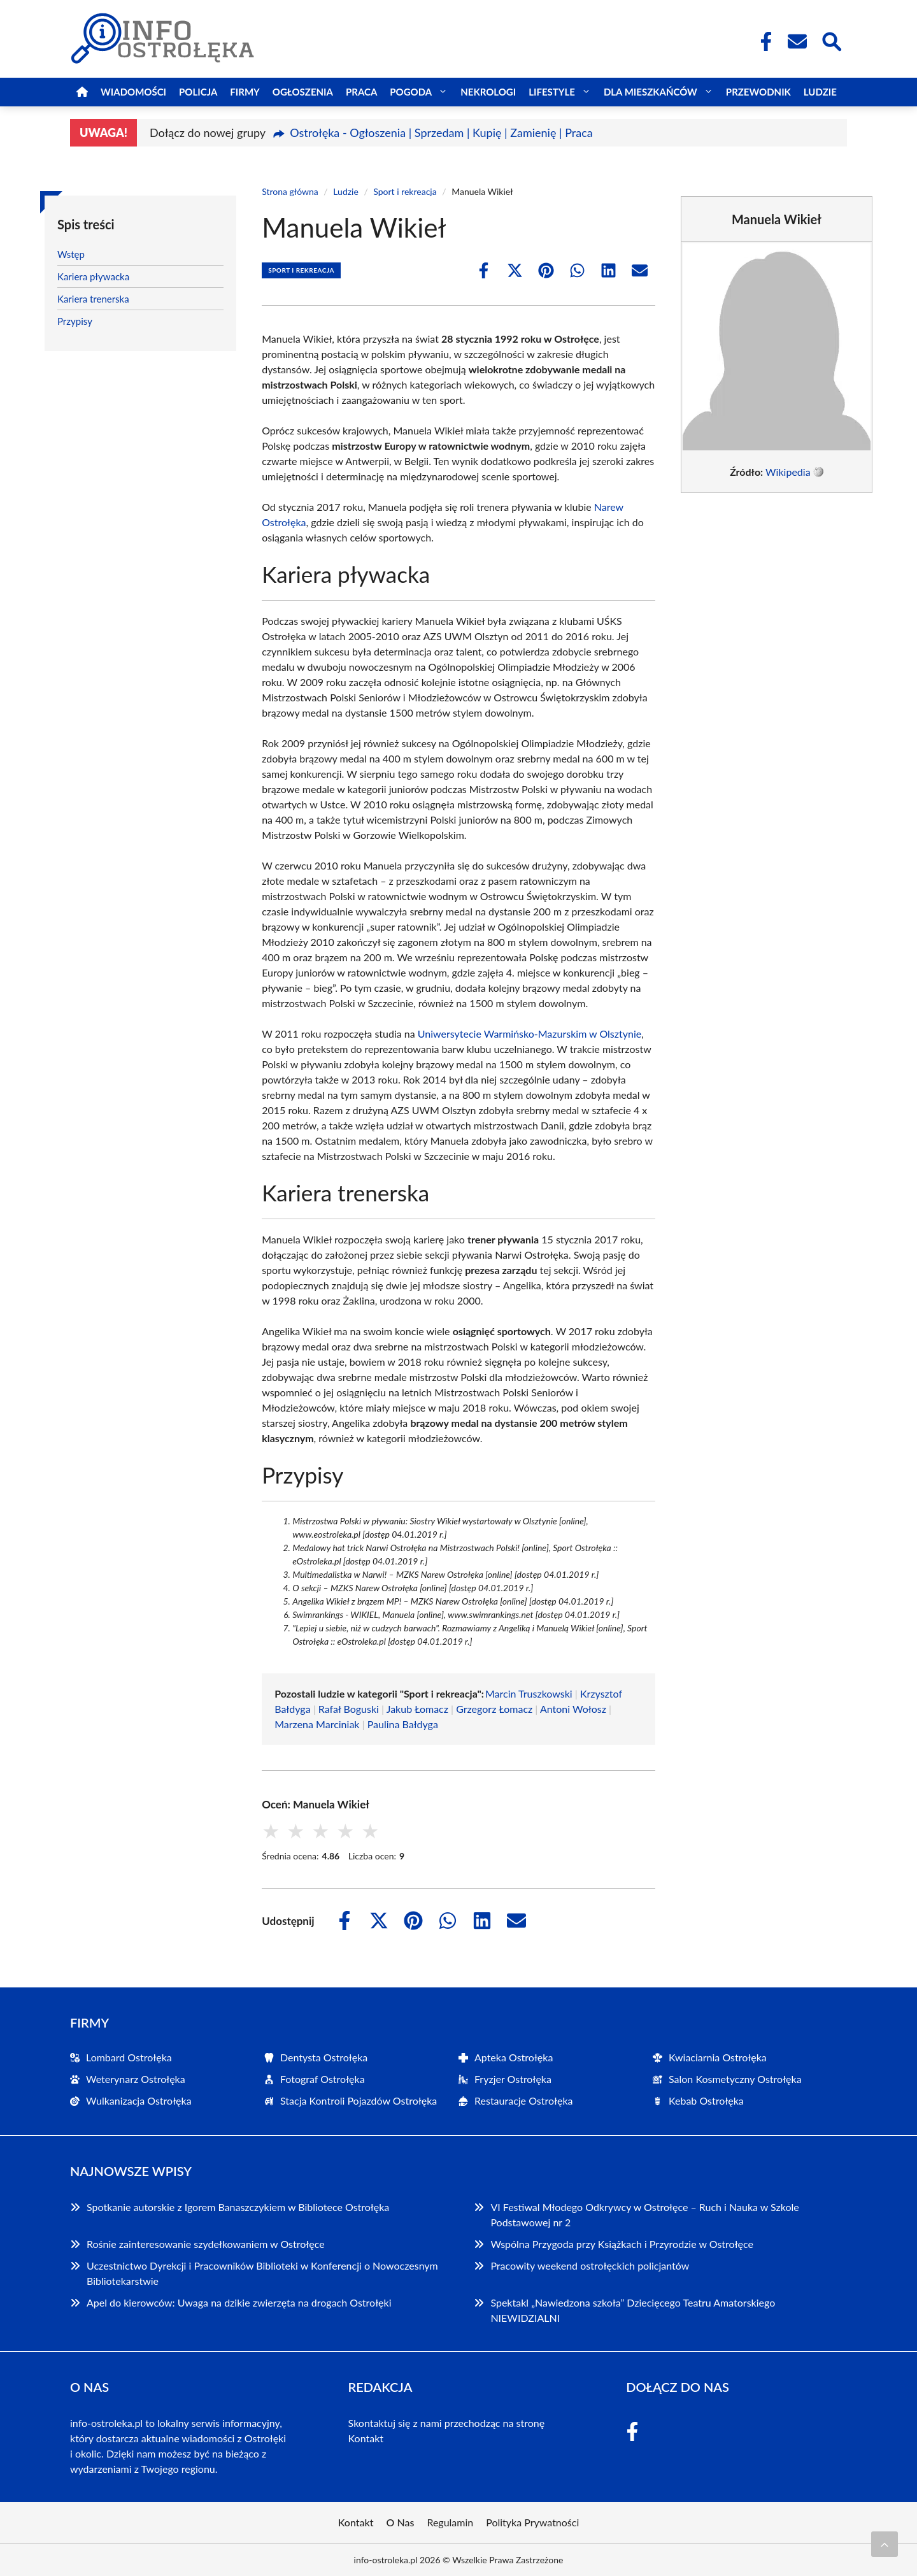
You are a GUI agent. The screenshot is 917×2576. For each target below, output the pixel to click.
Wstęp (71, 254)
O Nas (401, 2522)
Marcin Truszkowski (528, 1693)
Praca (361, 91)
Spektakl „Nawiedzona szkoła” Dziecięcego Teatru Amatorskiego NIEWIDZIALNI (632, 2310)
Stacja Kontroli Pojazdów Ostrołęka (358, 2100)
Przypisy (74, 321)
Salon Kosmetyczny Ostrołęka (735, 2079)
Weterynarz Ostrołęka (135, 2079)
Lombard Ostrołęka (129, 2057)
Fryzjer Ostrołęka (512, 2079)
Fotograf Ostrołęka (322, 2079)
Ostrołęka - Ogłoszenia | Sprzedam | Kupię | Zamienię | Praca (441, 132)
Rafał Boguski (348, 1709)
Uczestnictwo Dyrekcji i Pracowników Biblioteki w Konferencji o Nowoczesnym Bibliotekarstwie (262, 2273)
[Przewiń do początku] (884, 2544)
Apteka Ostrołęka (513, 2057)
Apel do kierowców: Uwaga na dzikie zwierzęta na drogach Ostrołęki (239, 2302)
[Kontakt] (797, 41)
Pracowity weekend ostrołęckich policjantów (589, 2265)
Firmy (244, 91)
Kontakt (365, 2438)
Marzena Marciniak (316, 1724)
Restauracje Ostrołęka (523, 2100)
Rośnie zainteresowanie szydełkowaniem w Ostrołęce (206, 2244)
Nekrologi (488, 91)
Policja (198, 91)
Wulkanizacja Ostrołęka (139, 2100)
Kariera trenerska (93, 298)
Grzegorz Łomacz (494, 1709)
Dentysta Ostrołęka (323, 2057)
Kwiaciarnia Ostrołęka (718, 2057)
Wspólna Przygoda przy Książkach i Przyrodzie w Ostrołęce (621, 2244)
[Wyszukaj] (831, 40)
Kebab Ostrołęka (706, 2100)
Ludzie (820, 91)
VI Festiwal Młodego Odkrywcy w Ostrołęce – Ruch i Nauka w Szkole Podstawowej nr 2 (644, 2214)
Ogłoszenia (303, 91)
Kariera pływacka (93, 276)
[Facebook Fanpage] (762, 41)
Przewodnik (758, 91)
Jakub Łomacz (417, 1709)
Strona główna (290, 191)
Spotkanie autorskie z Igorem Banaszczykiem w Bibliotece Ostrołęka (238, 2207)
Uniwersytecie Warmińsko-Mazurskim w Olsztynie (529, 1033)
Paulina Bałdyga (402, 1724)
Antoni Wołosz (573, 1709)
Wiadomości (133, 91)
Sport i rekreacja (404, 191)
